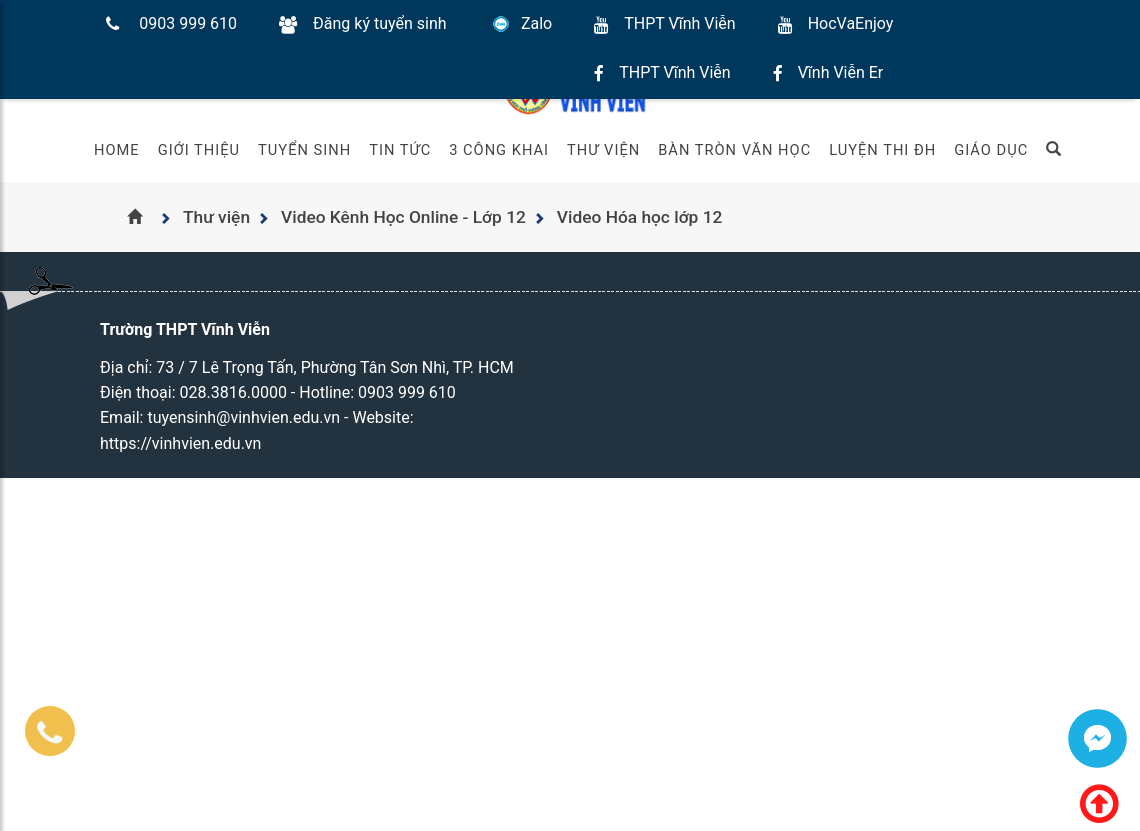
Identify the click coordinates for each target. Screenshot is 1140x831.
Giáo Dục (991, 150)
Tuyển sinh (304, 150)
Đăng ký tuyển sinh (379, 23)
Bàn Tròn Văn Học (734, 150)
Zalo (536, 23)
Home (117, 150)
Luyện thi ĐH (882, 150)
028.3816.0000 (233, 392)
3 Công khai (499, 150)
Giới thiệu (199, 150)
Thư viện (603, 150)
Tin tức (400, 150)
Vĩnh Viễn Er (841, 72)
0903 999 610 (188, 23)
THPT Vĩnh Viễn (679, 23)
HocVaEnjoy (851, 23)
